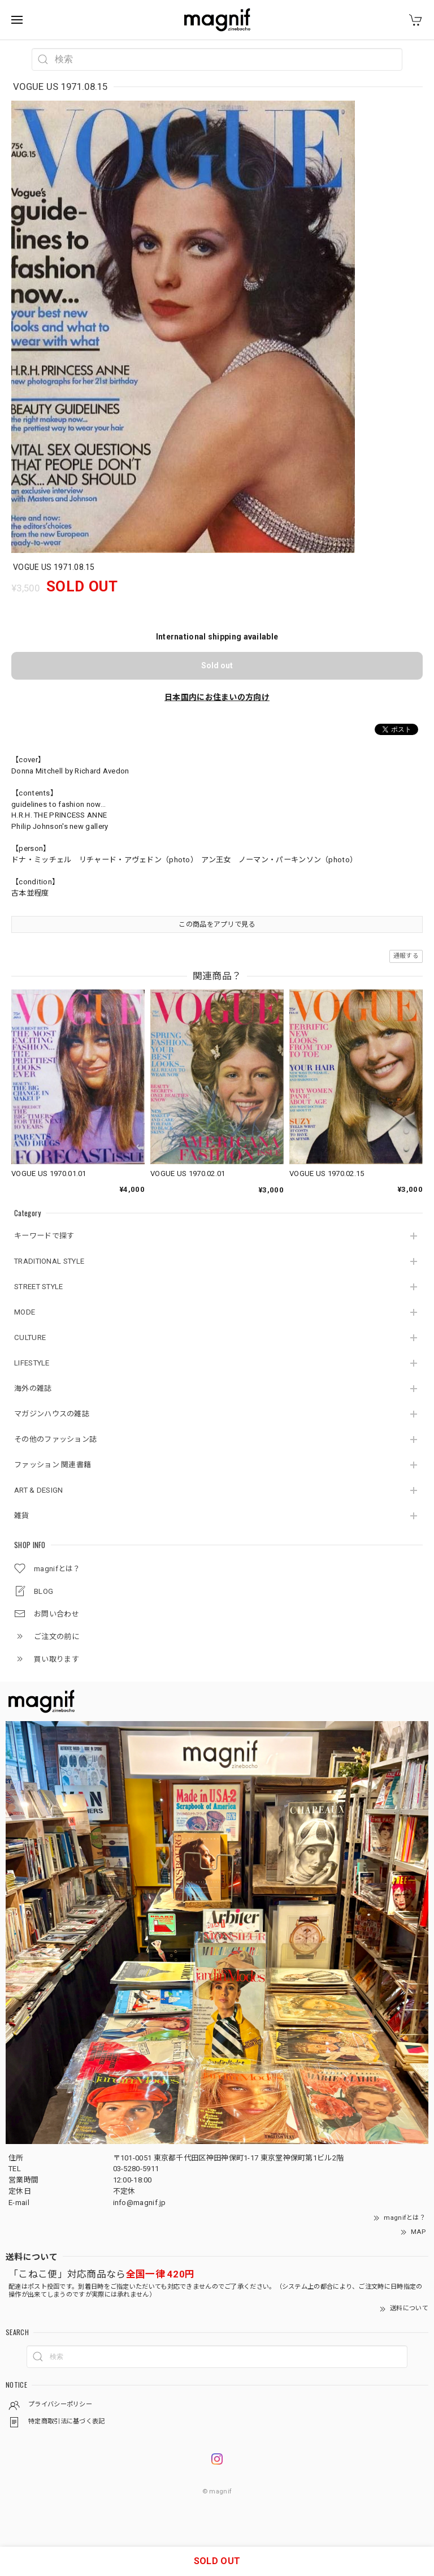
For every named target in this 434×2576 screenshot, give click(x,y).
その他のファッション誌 (55, 1439)
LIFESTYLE (32, 1363)
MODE (24, 1312)
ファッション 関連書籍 (52, 1464)
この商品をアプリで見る (217, 924)
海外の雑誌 (33, 1388)
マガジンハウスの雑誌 (51, 1414)
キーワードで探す (44, 1235)
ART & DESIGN (38, 1490)
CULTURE (30, 1337)
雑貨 (21, 1515)
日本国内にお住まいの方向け (217, 697)
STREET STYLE (38, 1286)
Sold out (217, 665)
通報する (406, 955)
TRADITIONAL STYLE (49, 1261)
